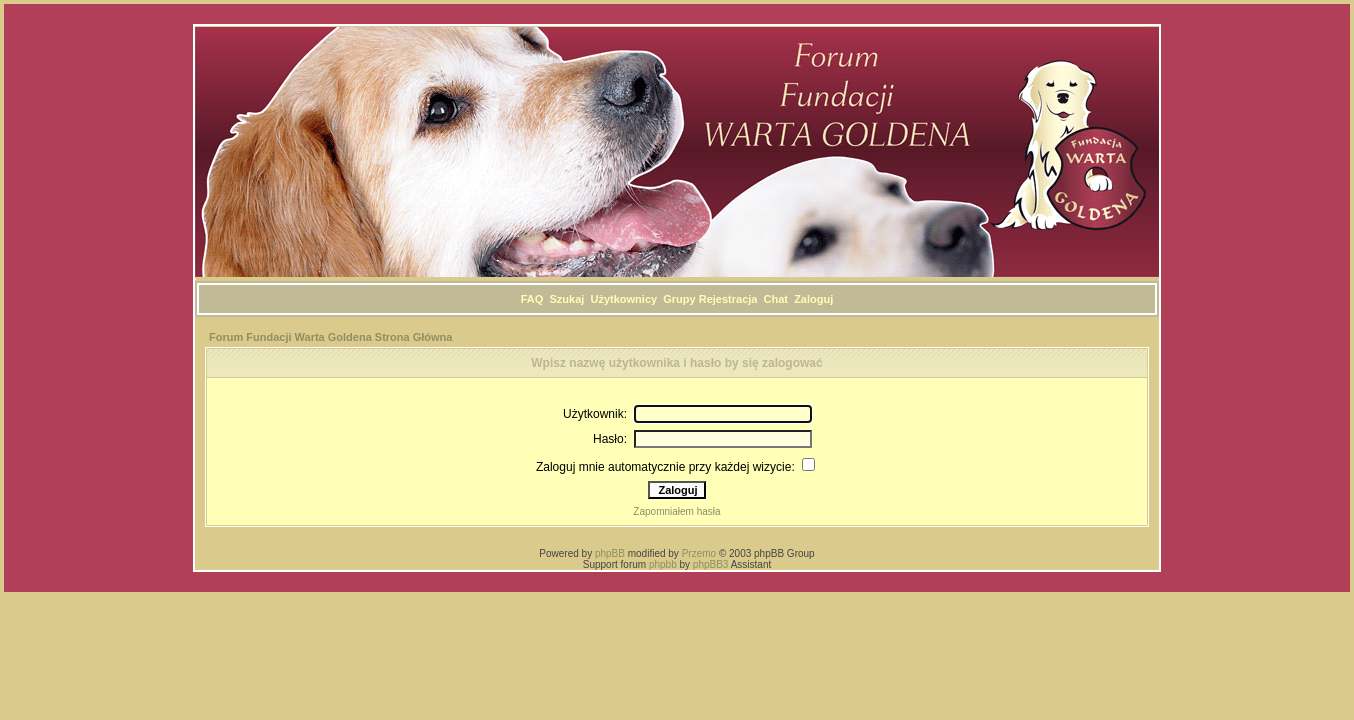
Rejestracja (728, 299)
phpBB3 (711, 564)
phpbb (663, 564)
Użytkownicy (623, 299)
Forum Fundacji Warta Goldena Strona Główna (330, 337)
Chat (776, 299)
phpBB (610, 553)
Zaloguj (813, 299)
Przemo (699, 553)
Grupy (679, 299)
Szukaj (567, 299)
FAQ (532, 299)
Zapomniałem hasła (676, 511)
